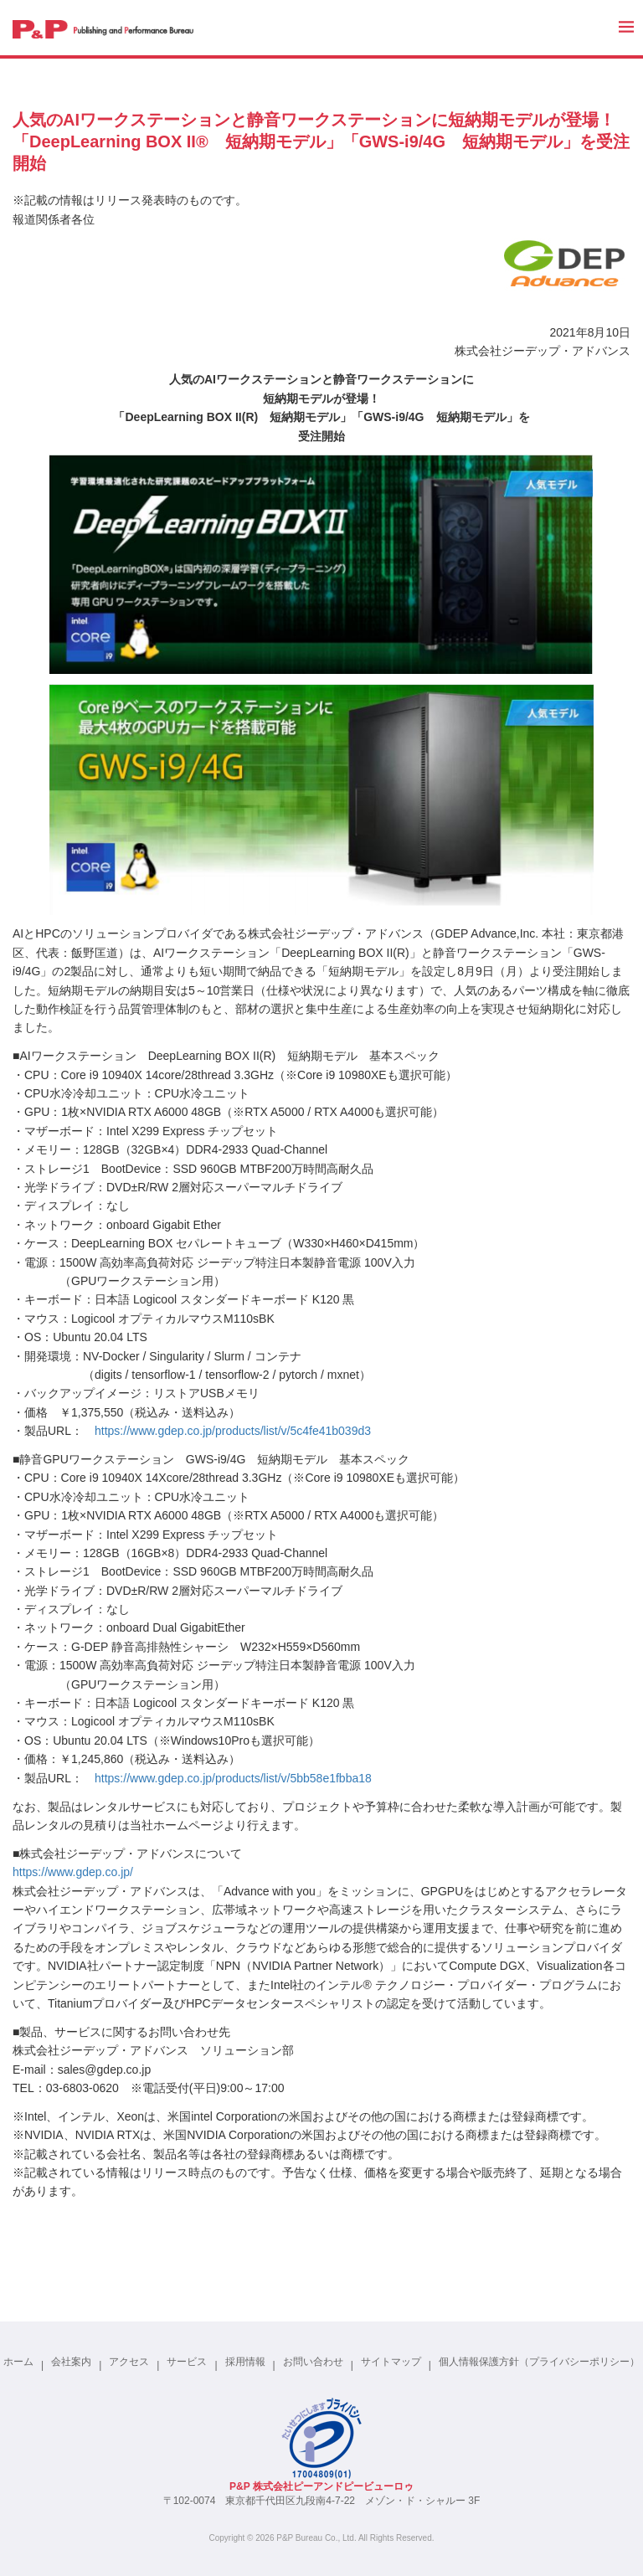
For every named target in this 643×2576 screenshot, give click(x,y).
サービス (187, 2362)
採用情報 (245, 2362)
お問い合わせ (313, 2362)
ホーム (18, 2362)
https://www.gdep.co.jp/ (73, 1872)
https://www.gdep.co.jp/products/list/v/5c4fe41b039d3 (233, 1430)
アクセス (129, 2362)
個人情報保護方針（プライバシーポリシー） (539, 2362)
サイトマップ (391, 2362)
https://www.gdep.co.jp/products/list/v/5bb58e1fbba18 (233, 1778)
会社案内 (71, 2362)
